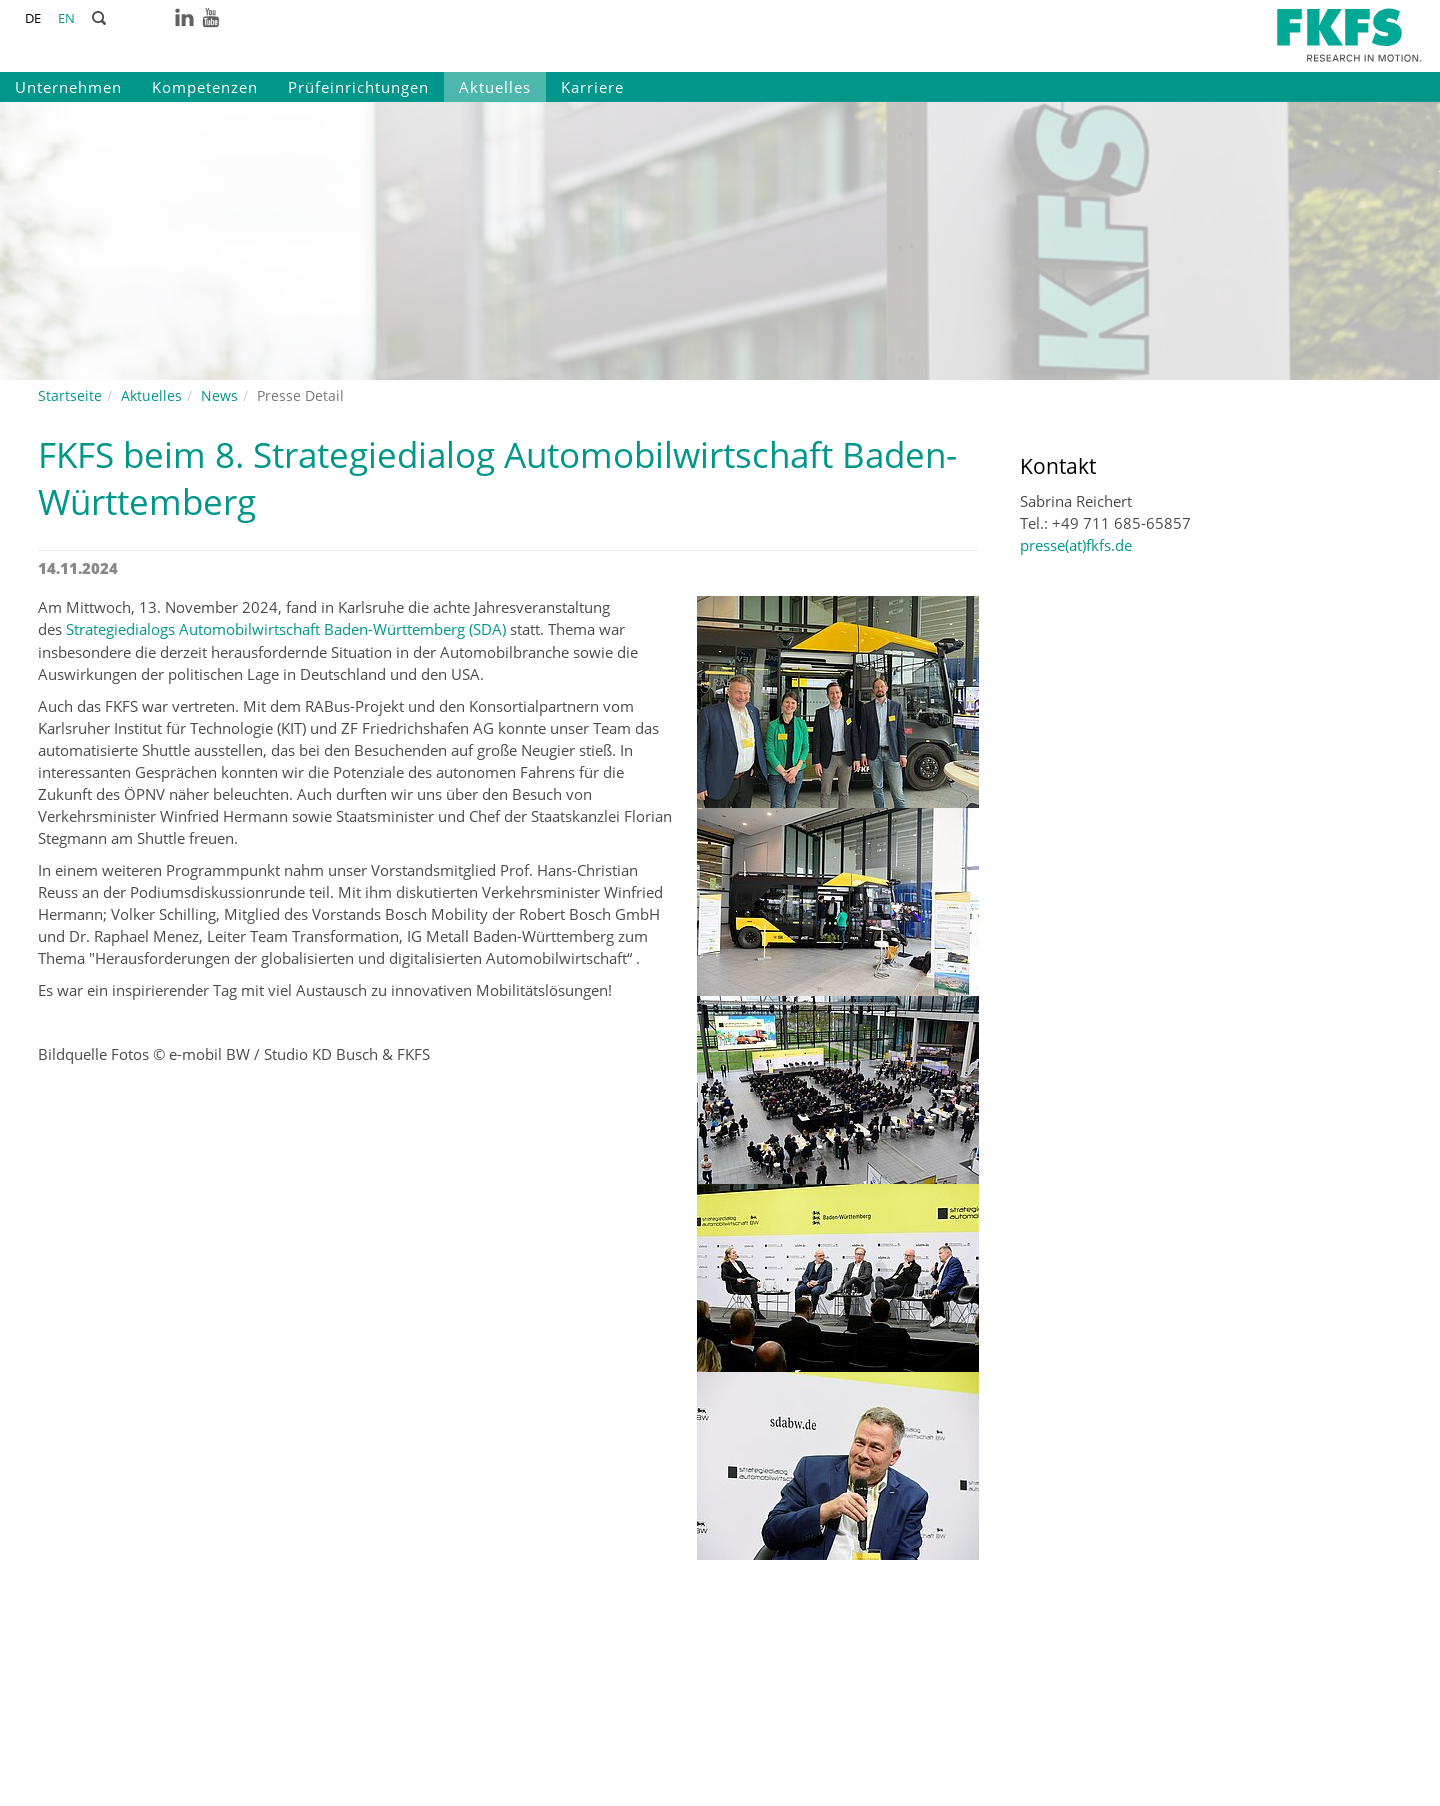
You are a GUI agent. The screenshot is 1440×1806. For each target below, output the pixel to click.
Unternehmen (68, 87)
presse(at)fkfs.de (1076, 545)
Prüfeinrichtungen (358, 87)
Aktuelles (495, 87)
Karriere (592, 87)
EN (66, 18)
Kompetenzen (205, 87)
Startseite (70, 395)
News (219, 395)
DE (33, 18)
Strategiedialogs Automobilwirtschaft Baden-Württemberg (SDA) (286, 629)
